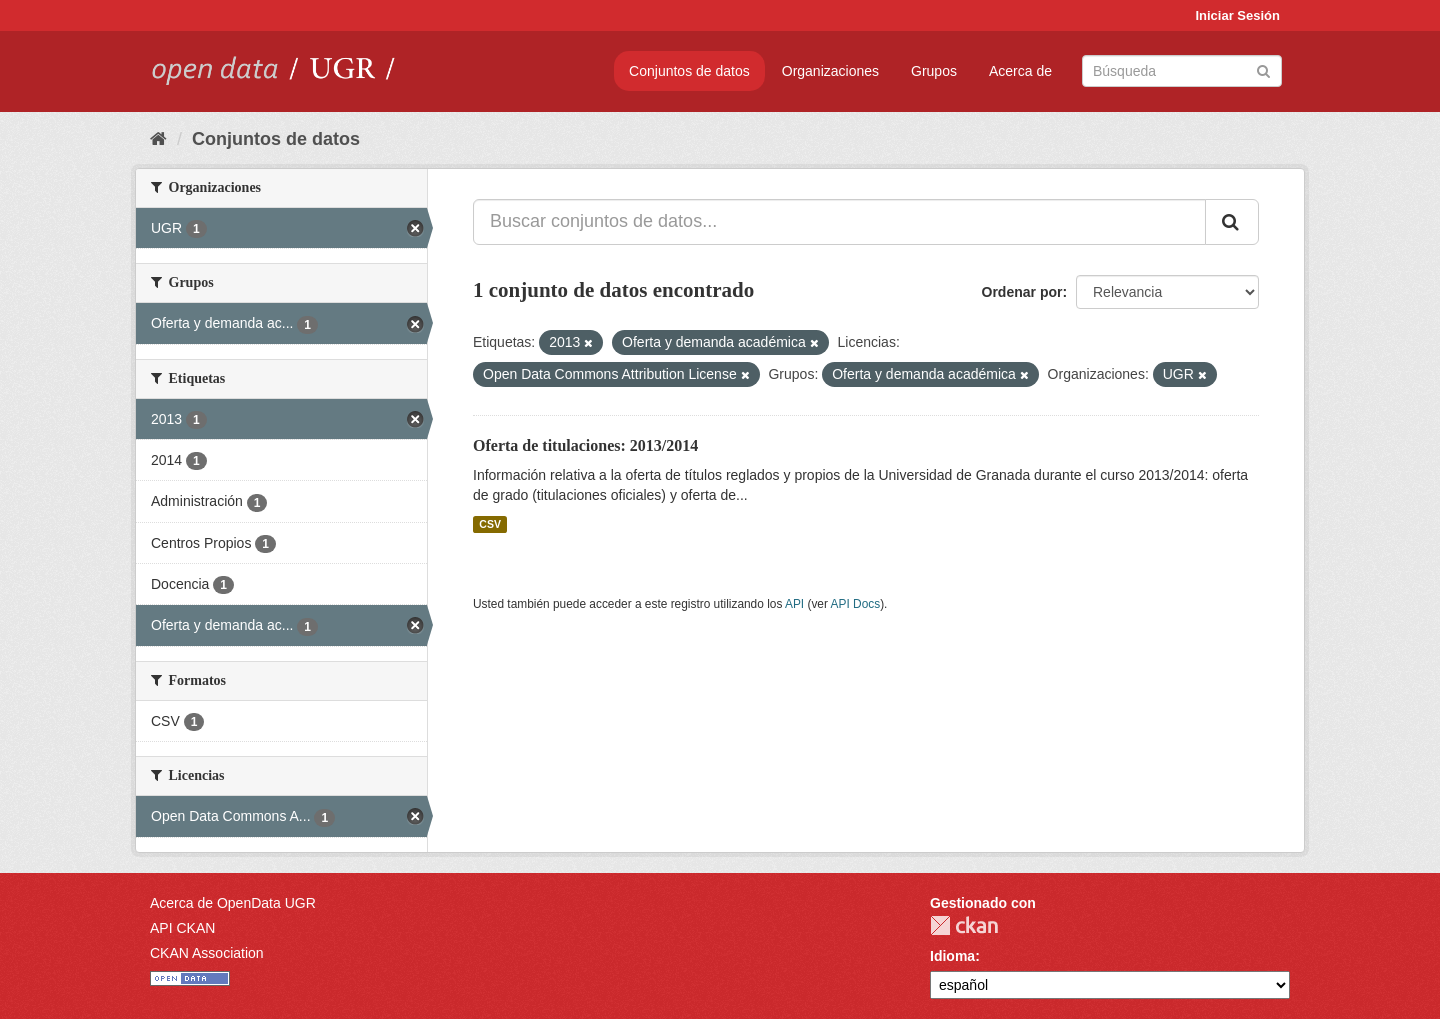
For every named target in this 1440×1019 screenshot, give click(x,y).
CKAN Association (207, 953)
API (794, 604)
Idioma (952, 956)
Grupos (934, 71)
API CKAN (182, 928)
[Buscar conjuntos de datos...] (839, 222)
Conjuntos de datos (689, 71)
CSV (490, 524)
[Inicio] (158, 139)
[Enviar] (1263, 69)
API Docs (856, 604)
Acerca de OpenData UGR (233, 903)
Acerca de (1020, 71)
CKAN (964, 925)
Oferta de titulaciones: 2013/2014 (585, 445)
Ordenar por (1022, 292)
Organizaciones (830, 71)
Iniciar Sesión (1237, 15)
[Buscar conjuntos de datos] (1182, 71)
